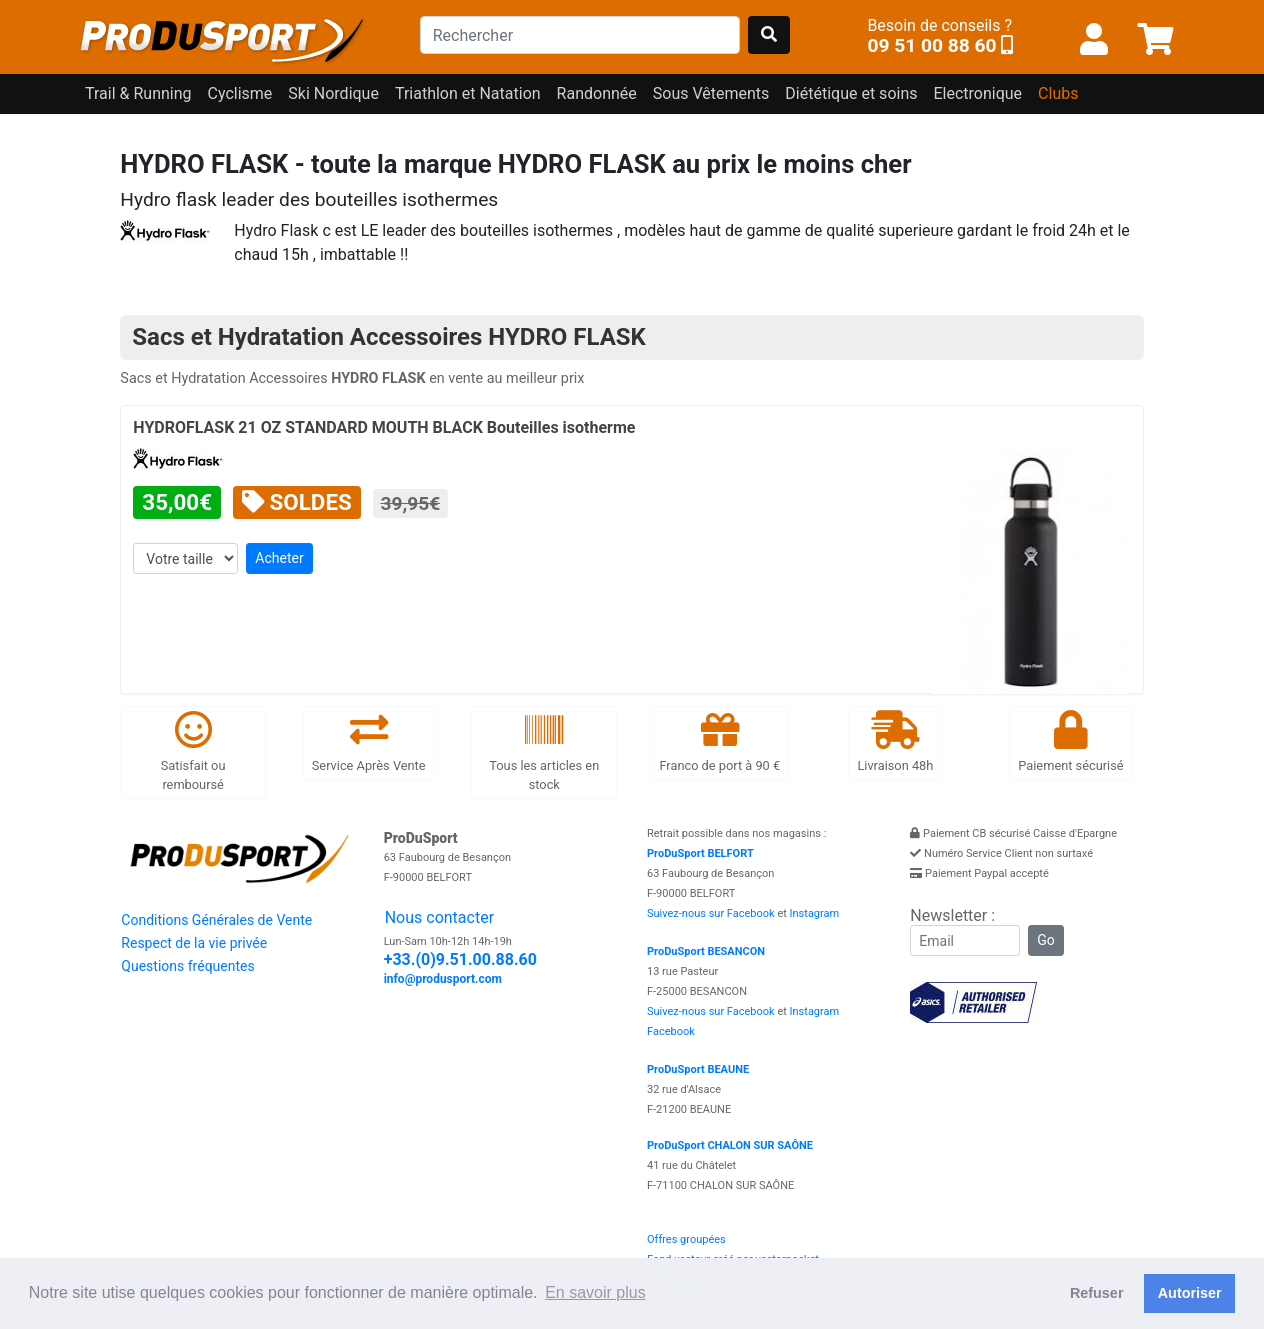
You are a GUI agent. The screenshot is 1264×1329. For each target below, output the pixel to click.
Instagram (815, 913)
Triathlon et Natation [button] (468, 93)
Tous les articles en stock (544, 751)
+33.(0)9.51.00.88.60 (460, 959)
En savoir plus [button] (595, 1292)
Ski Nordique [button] (333, 93)
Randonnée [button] (597, 93)
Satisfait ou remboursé (193, 751)
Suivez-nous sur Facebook (711, 913)
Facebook (671, 1031)
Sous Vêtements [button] (711, 93)
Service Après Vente (369, 741)
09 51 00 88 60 (931, 45)
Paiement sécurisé (1070, 741)
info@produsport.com (443, 979)
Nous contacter (439, 917)
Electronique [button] (977, 93)
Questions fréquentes (187, 966)
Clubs (1058, 93)
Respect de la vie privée (194, 943)
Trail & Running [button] (138, 93)
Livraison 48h (895, 741)
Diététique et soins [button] (851, 93)
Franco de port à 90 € (719, 741)
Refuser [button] (1097, 1293)
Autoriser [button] (1190, 1293)
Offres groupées (686, 1239)
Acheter (279, 558)
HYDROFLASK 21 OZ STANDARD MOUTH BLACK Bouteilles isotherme (384, 427)
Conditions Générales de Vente (216, 920)
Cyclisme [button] (240, 93)
